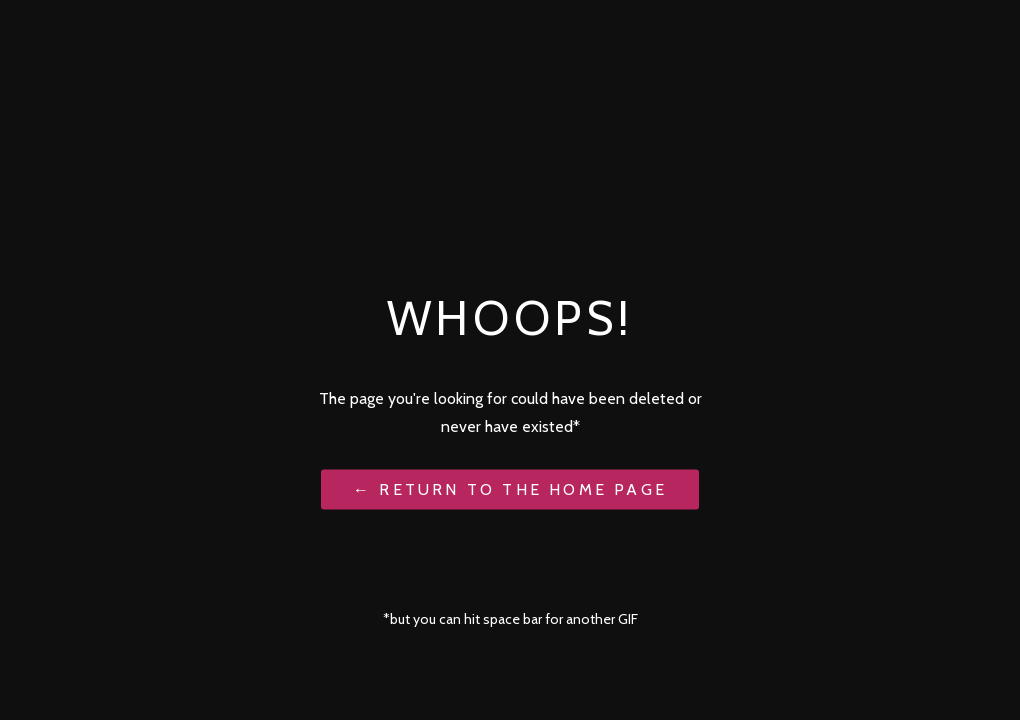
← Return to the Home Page (510, 488)
